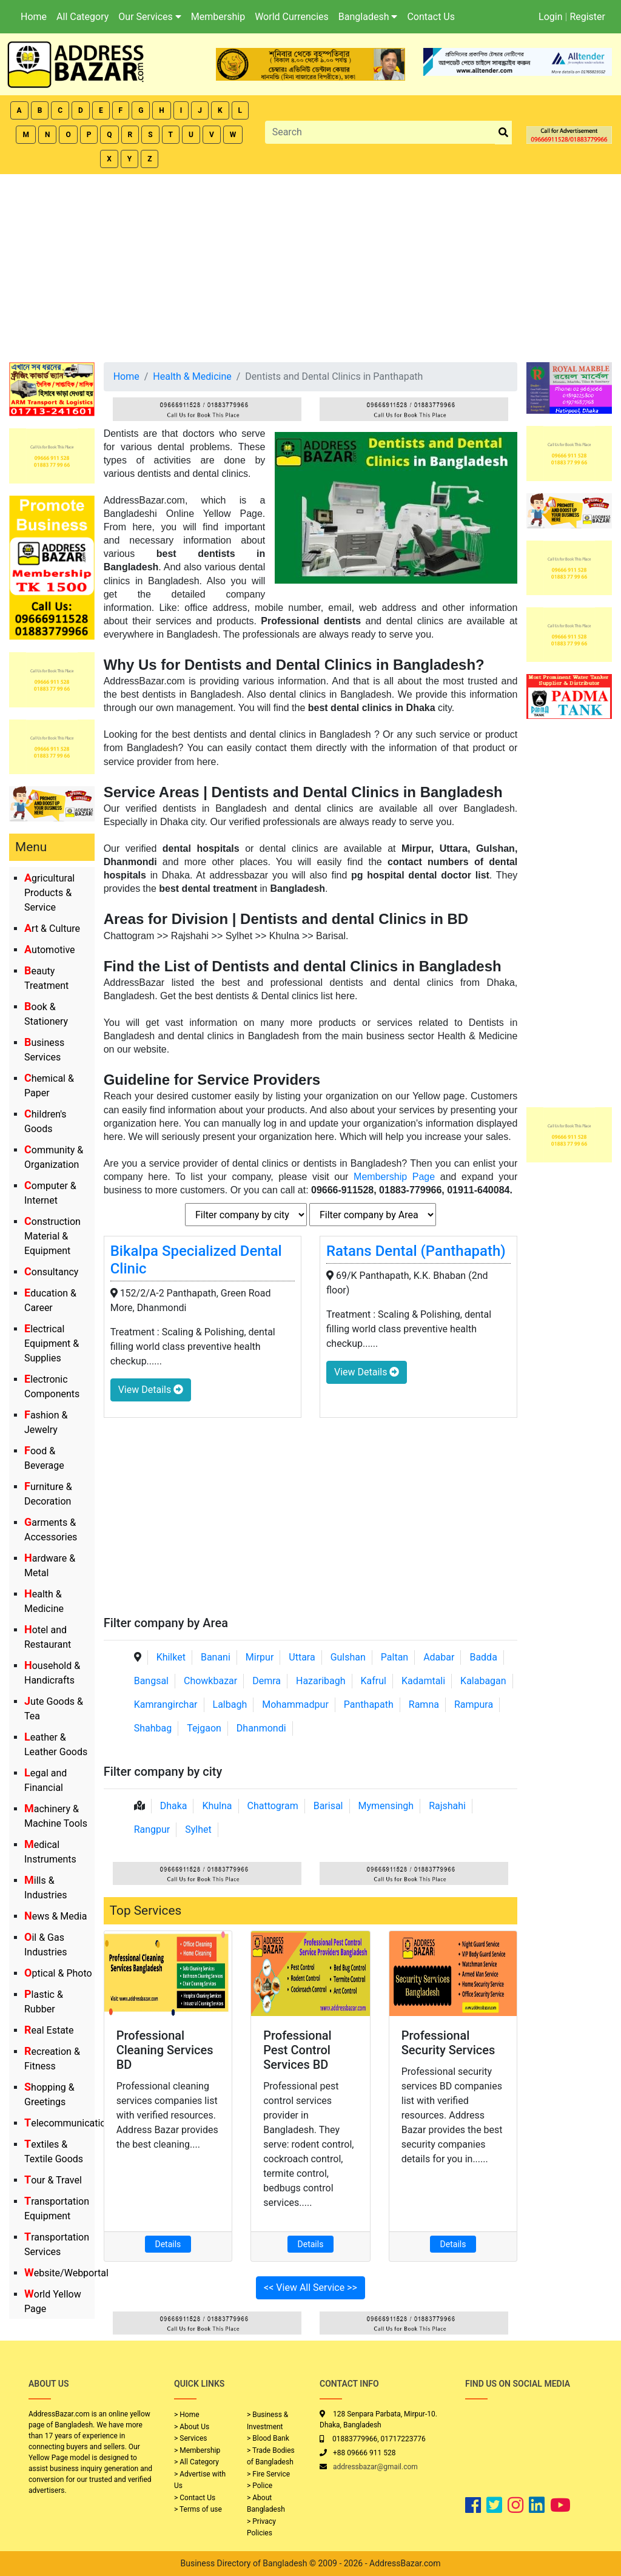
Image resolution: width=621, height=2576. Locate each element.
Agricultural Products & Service (49, 892)
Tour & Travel (53, 2180)
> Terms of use (198, 2509)
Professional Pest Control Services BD (297, 2050)
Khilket (171, 1657)
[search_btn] (503, 132)
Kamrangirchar (166, 1704)
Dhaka (173, 1806)
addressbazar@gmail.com (375, 2467)
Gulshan (348, 1657)
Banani (215, 1657)
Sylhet (198, 1829)
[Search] (380, 132)
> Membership (197, 2450)
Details (168, 2244)
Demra (266, 1681)
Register (587, 16)
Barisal (328, 1806)
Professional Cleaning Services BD (164, 2050)
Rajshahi (447, 1806)
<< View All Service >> (310, 2287)
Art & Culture (52, 928)
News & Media (55, 1916)
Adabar (438, 1657)
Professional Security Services (448, 2042)
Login (550, 16)
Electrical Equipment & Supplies (51, 1343)
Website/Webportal (66, 2273)
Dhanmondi (261, 1728)
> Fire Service (268, 2474)
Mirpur (260, 1657)
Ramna (424, 1704)
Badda (483, 1657)
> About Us (191, 2427)
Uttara (302, 1657)
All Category (82, 16)
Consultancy (51, 1272)
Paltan (394, 1657)
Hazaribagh (321, 1681)
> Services (190, 2438)
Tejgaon (204, 1728)
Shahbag (153, 1728)
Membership (218, 16)
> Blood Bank (268, 2438)
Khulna (217, 1806)
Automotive (49, 950)
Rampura (473, 1704)
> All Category (196, 2462)
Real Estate (49, 2030)
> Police (259, 2485)
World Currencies (292, 16)
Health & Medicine (192, 376)
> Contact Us (194, 2497)
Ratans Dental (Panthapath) (416, 1250)
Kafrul (373, 1681)
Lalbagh (230, 1704)
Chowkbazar (210, 1681)
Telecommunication (67, 2123)
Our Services (149, 16)
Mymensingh (386, 1806)
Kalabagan (483, 1681)
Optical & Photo (58, 1973)
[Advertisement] (310, 265)
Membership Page (394, 1177)
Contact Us (431, 16)
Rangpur (152, 1829)
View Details (150, 1389)
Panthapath (369, 1704)
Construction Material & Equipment (52, 1236)
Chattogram (272, 1806)
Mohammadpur (295, 1704)
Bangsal (151, 1681)
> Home (187, 2414)
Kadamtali (423, 1681)
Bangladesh (368, 16)
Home (34, 16)
